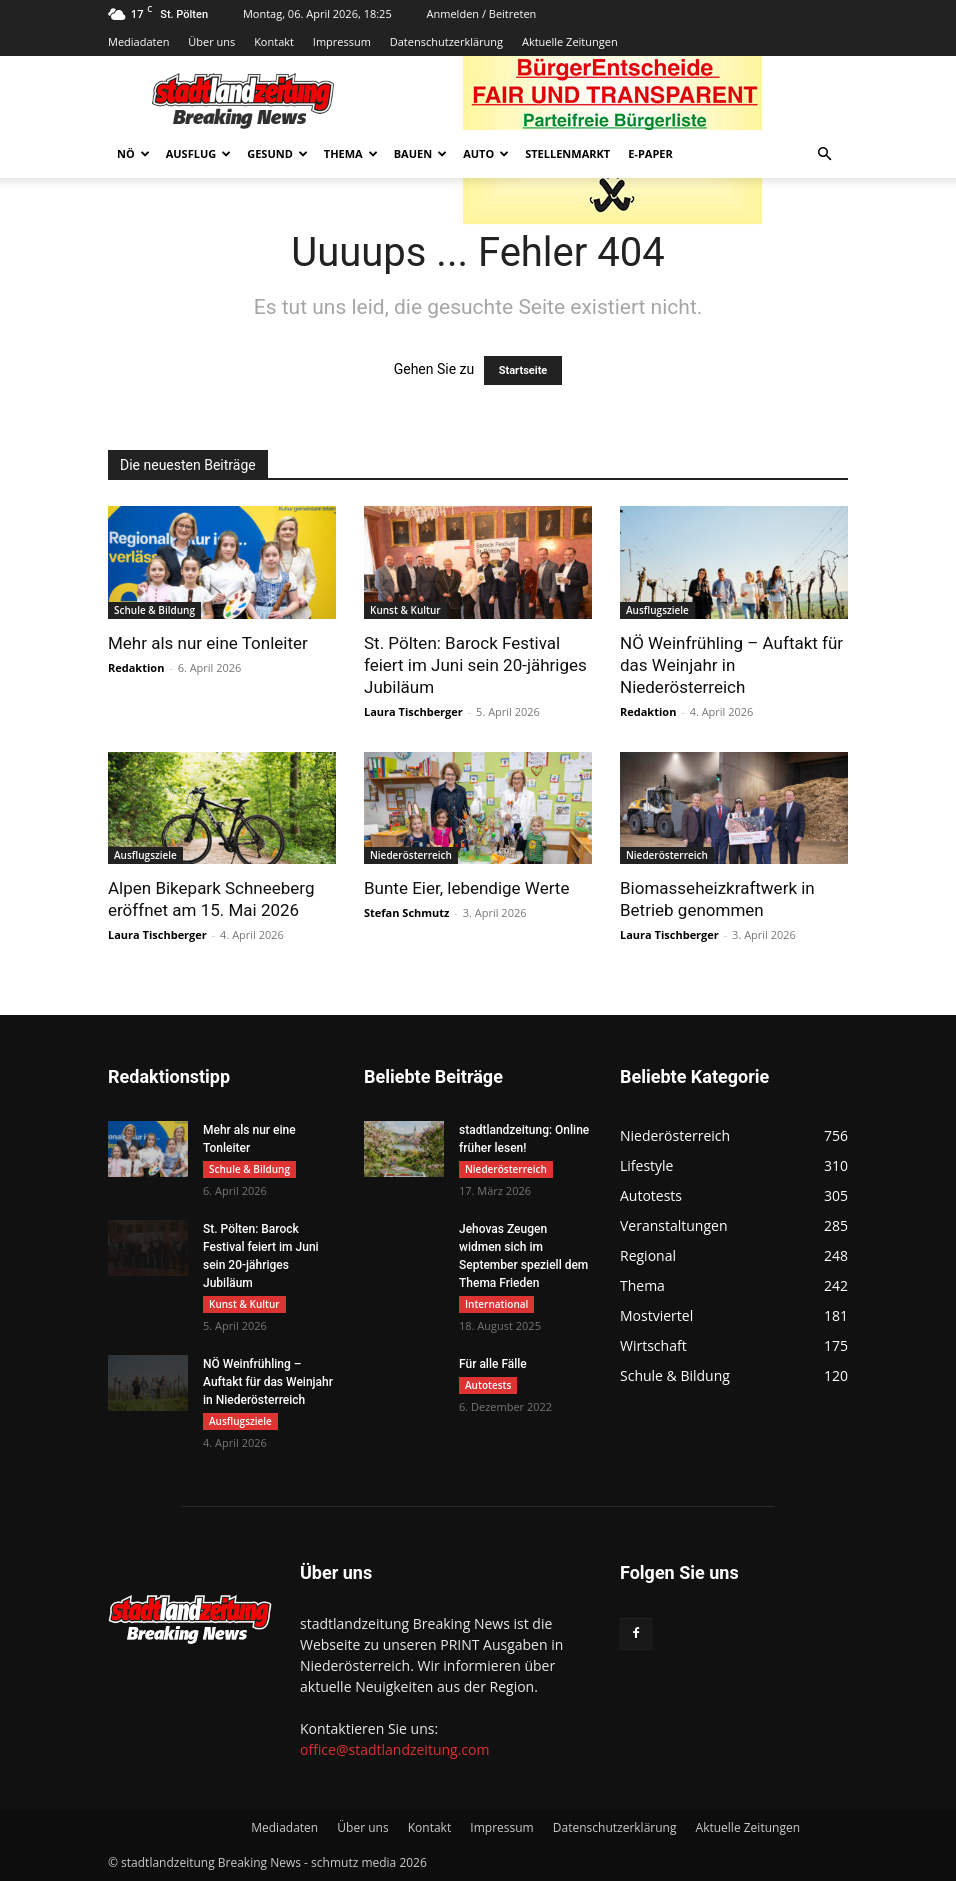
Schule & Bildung (154, 610)
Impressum (342, 41)
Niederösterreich (411, 855)
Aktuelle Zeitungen (570, 41)
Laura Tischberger (413, 711)
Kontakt (274, 41)
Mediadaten (138, 41)
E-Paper (650, 153)
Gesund (277, 153)
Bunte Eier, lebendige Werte (466, 888)
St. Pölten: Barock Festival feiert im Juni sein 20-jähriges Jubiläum (475, 665)
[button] (824, 154)
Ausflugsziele (657, 610)
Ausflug (199, 153)
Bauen (420, 153)
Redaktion (136, 667)
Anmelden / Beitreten (482, 13)
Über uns (211, 41)
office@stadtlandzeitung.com (394, 1749)
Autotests (488, 1385)
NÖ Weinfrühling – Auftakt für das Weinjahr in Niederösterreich (731, 665)
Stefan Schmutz (406, 912)
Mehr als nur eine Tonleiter (208, 643)
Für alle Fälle (493, 1364)
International (496, 1304)
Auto (486, 153)
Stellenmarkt (567, 153)
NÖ (133, 153)
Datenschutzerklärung (446, 41)
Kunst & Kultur (405, 610)
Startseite (523, 370)
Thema (351, 153)
